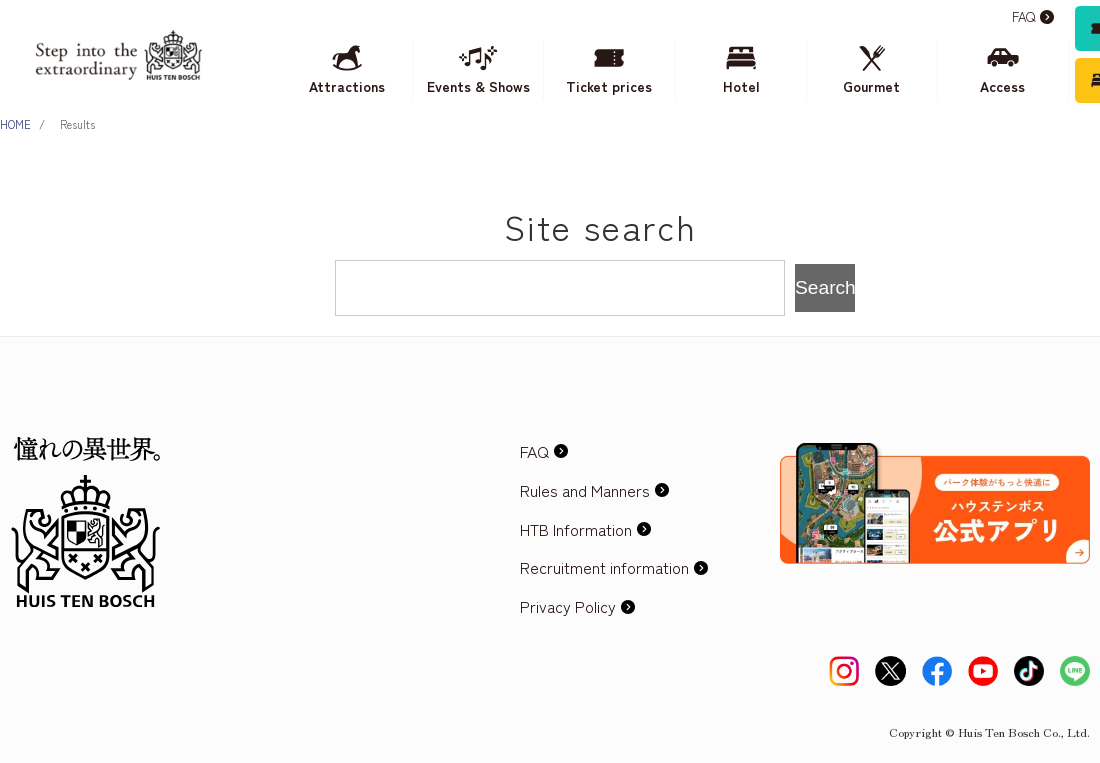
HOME (15, 124)
